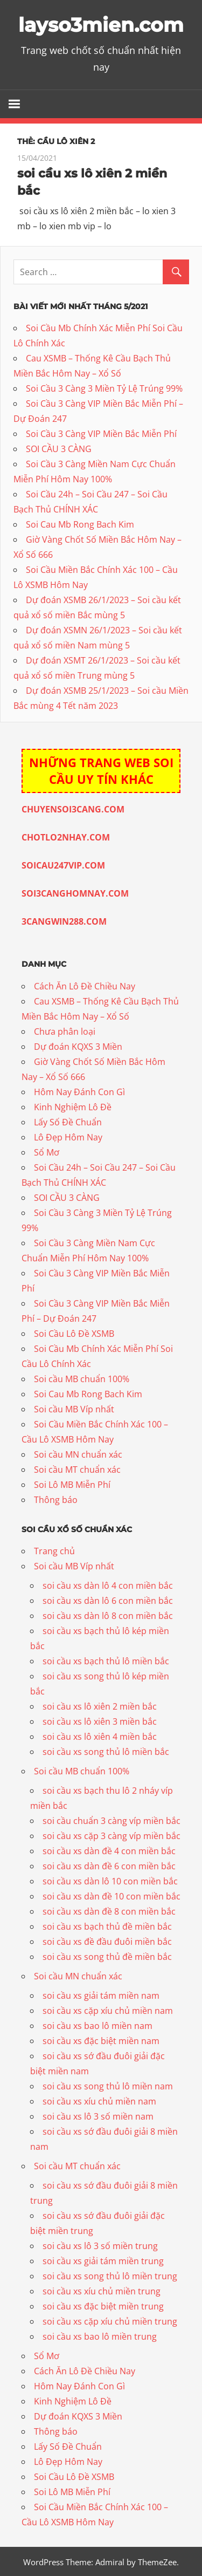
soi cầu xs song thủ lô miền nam (108, 2085)
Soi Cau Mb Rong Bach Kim (80, 523)
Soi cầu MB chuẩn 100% (81, 1377)
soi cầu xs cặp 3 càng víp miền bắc (111, 1835)
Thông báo (56, 1498)
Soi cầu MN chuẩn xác (78, 1453)
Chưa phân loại (64, 1030)
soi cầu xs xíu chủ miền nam (99, 2100)
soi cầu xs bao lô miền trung (100, 2335)
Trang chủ (54, 1550)
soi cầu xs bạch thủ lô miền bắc (106, 1660)
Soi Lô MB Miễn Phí (72, 1483)
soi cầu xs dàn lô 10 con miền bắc (110, 1880)
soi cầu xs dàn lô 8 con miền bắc (108, 1615)
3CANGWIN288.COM (64, 920)
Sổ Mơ (46, 1151)
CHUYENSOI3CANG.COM (73, 808)
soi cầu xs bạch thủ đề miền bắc (107, 1925)
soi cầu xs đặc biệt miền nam (101, 2040)
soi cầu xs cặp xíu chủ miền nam (108, 2009)
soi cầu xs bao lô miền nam (97, 2025)
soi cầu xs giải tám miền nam (101, 1994)
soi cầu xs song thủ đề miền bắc (107, 1956)
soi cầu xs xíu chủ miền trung (102, 2290)
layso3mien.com (101, 25)
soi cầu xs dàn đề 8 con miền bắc (109, 1910)
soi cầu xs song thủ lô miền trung (110, 2275)
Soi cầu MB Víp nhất (74, 1407)
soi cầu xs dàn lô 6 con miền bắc (108, 1599)
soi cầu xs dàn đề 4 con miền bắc (109, 1850)
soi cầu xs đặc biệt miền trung (103, 2305)
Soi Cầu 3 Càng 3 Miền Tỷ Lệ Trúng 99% (104, 387)
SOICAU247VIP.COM (63, 864)
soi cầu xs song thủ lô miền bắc (106, 1751)
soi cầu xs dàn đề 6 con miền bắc (109, 1865)
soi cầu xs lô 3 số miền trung (100, 2245)
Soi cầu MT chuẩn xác (77, 1468)
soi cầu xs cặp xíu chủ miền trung (110, 2320)
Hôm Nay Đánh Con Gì (79, 1090)
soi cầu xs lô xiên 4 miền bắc (100, 1735)
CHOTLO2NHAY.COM (66, 836)
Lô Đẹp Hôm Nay (68, 1136)
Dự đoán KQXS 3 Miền (78, 1045)
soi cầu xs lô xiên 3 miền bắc (100, 1720)
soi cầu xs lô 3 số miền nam (98, 2115)
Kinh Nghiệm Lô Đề (73, 1105)
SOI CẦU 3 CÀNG (59, 448)
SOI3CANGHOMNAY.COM (75, 892)
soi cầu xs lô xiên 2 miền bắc (100, 1705)
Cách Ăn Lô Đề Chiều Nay (84, 984)
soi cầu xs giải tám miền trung (103, 2260)
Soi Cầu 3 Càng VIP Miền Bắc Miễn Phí (101, 433)
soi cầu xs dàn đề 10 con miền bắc (111, 1895)
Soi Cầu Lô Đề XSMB (74, 1332)
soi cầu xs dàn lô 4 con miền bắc (108, 1584)
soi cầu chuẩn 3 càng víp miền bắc (111, 1820)
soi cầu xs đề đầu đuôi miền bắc (107, 1940)
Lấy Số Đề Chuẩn (68, 1120)
